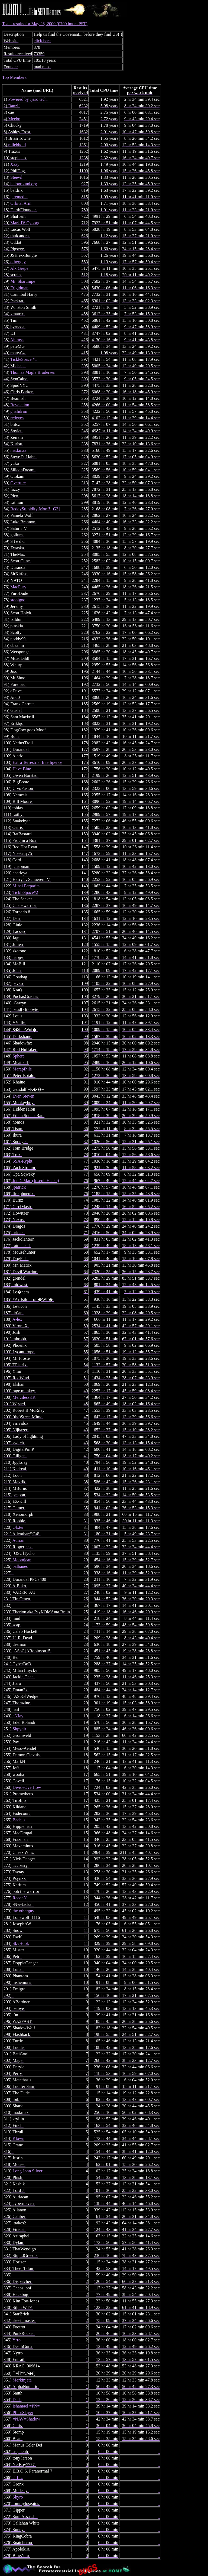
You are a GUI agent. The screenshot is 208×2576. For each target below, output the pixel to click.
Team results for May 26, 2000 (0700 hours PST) (104, 1290)
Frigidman (19, 287)
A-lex (17, 1319)
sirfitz (17, 2477)
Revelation (19, 405)
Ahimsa (17, 340)
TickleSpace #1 (23, 359)
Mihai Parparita (26, 886)
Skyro (17, 2497)
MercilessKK (23, 1397)
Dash (16, 2399)
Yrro (16, 2340)
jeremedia (18, 196)
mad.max (18, 450)
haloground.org (23, 183)
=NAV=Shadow (26, 2419)
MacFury (18, 587)
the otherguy (23, 1911)
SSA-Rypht (22, 1161)
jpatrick (19, 1187)
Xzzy (15, 164)
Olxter (18, 1527)
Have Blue (21, 769)
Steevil (16, 177)
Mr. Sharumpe (22, 281)
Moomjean (21, 1560)
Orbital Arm (20, 203)
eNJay (17, 1716)
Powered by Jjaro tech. (28, 99)
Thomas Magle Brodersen (32, 372)
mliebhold (17, 144)
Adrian (18, 1540)
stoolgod (17, 600)
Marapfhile (22, 1069)
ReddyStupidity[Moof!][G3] (35, 509)
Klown (18, 2138)
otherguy (18, 261)
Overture (18, 483)
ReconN (19, 1898)
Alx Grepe (19, 268)
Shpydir (19, 1729)
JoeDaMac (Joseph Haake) (35, 1180)
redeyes (17, 418)
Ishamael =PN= (26, 2406)
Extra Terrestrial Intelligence (37, 762)
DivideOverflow (26, 1787)
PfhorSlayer (22, 2412)
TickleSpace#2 (25, 892)
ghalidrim (18, 411)
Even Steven (23, 1096)
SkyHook (20, 1943)
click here (42, 40)
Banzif (14, 105)
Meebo (14, 118)
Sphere (18, 1056)
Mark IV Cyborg (24, 222)
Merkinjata (21, 2380)
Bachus (18, 1820)
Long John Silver (27, 2171)
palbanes (20, 1566)
